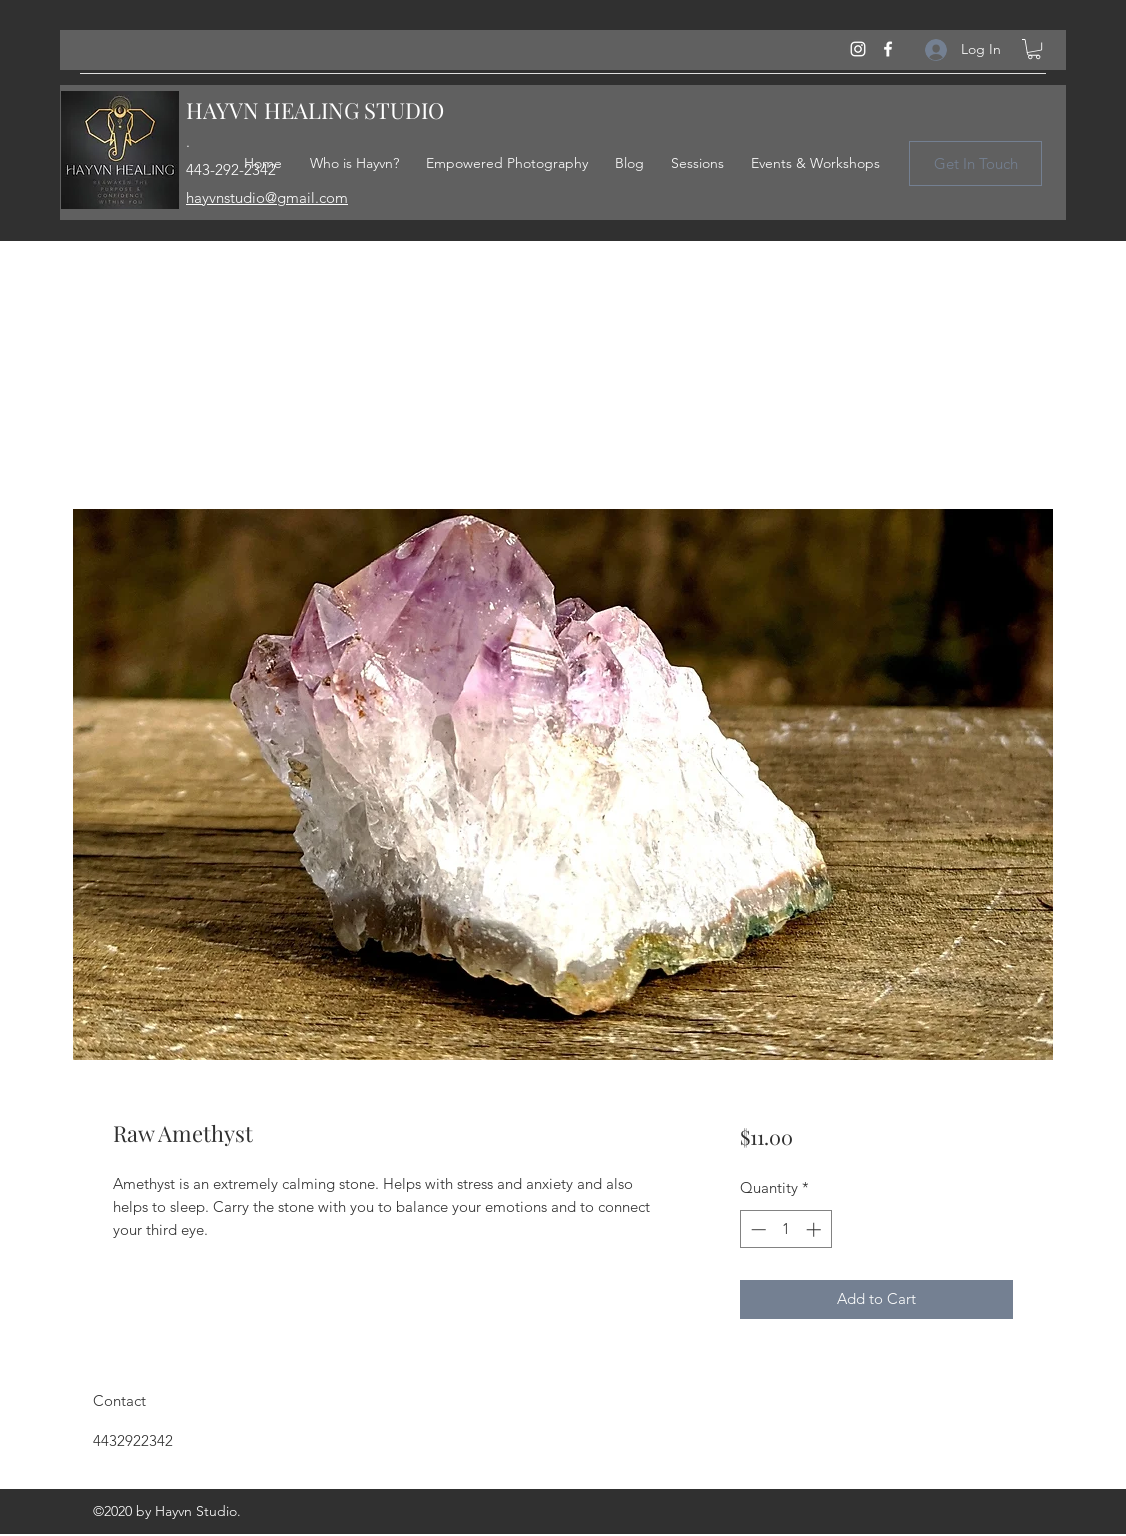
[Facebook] (888, 49)
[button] (1034, 49)
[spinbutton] (785, 1229)
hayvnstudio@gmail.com (267, 197)
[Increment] (815, 1229)
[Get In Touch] (975, 163)
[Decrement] (756, 1229)
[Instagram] (858, 49)
